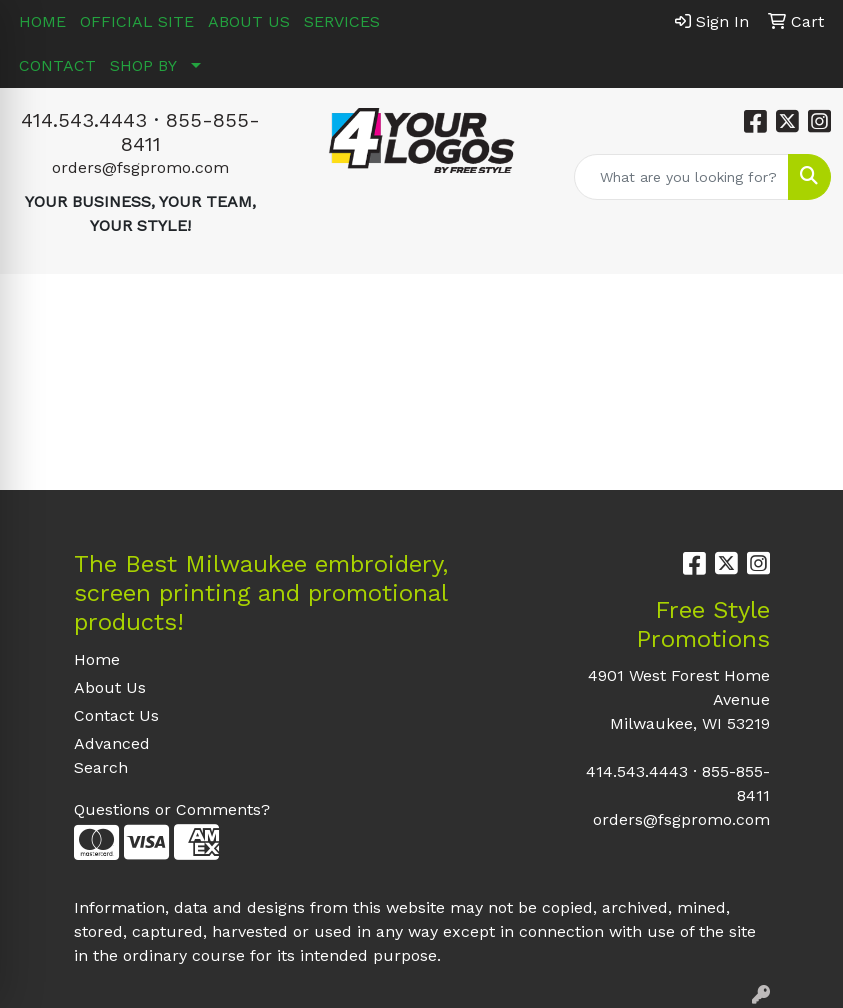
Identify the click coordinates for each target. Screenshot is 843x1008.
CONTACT (57, 65)
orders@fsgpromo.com (140, 167)
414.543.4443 (84, 120)
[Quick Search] (681, 177)
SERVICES (342, 21)
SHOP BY (143, 65)
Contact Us (116, 715)
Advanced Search (112, 755)
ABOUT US (249, 21)
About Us (110, 687)
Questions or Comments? (172, 809)
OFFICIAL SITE (137, 21)
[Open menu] (803, 304)
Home (97, 659)
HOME (42, 21)
